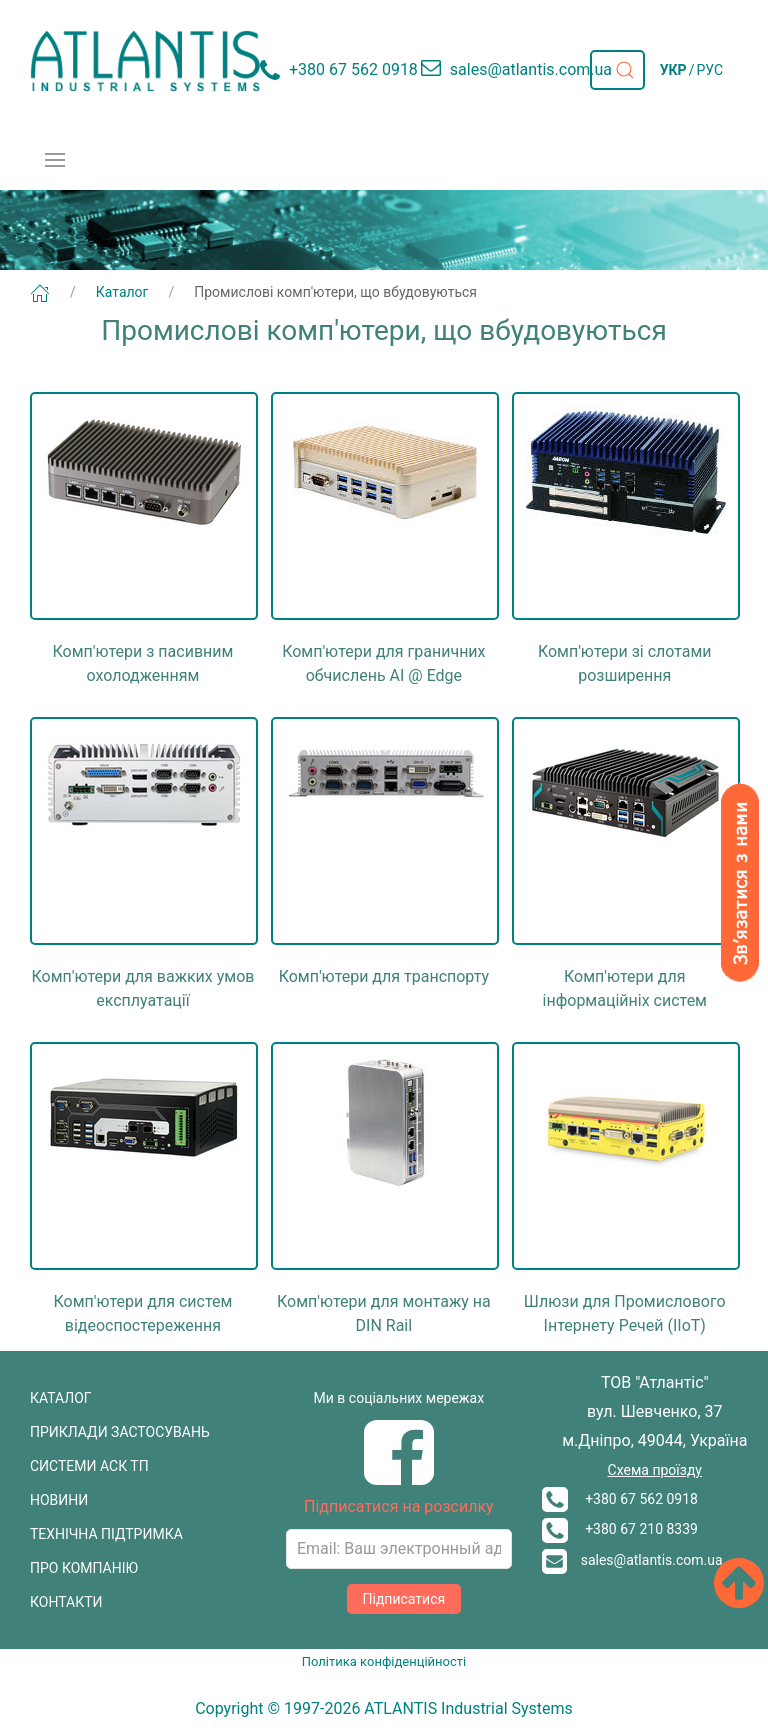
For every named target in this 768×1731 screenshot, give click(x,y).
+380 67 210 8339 (620, 1529)
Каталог (122, 292)
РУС (709, 70)
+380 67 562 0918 (620, 1499)
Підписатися (404, 1599)
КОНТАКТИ (66, 1602)
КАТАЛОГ (61, 1398)
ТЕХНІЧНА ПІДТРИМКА (106, 1534)
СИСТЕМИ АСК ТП (89, 1466)
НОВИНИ (59, 1500)
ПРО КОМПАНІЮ (84, 1568)
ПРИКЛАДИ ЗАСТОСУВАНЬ (120, 1432)
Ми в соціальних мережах (399, 1398)
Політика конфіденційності (384, 1661)
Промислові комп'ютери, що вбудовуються (335, 292)
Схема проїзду (655, 1470)
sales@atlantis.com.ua (632, 1560)
